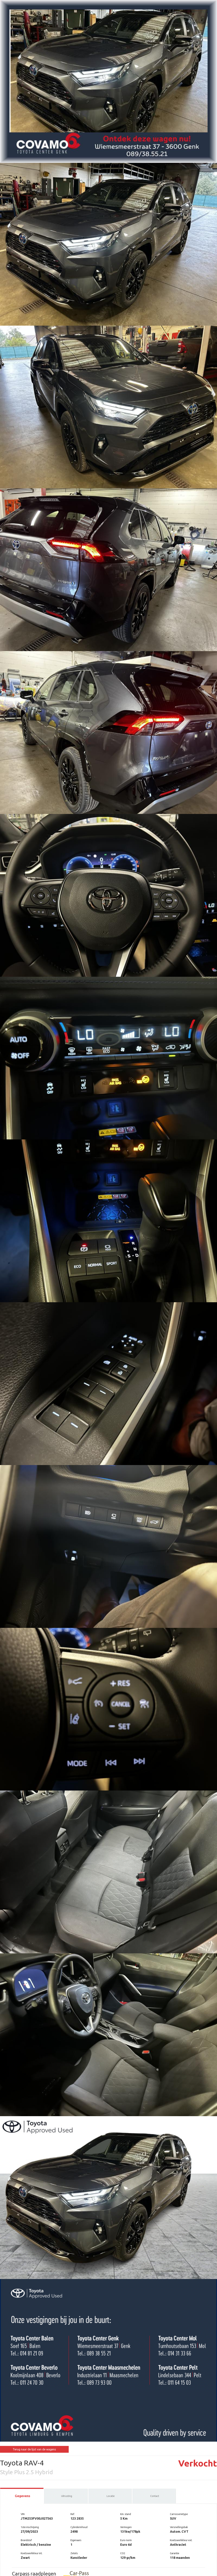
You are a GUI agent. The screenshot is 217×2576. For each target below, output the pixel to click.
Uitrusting (66, 2496)
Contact (154, 2496)
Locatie (111, 2496)
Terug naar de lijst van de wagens (34, 2449)
